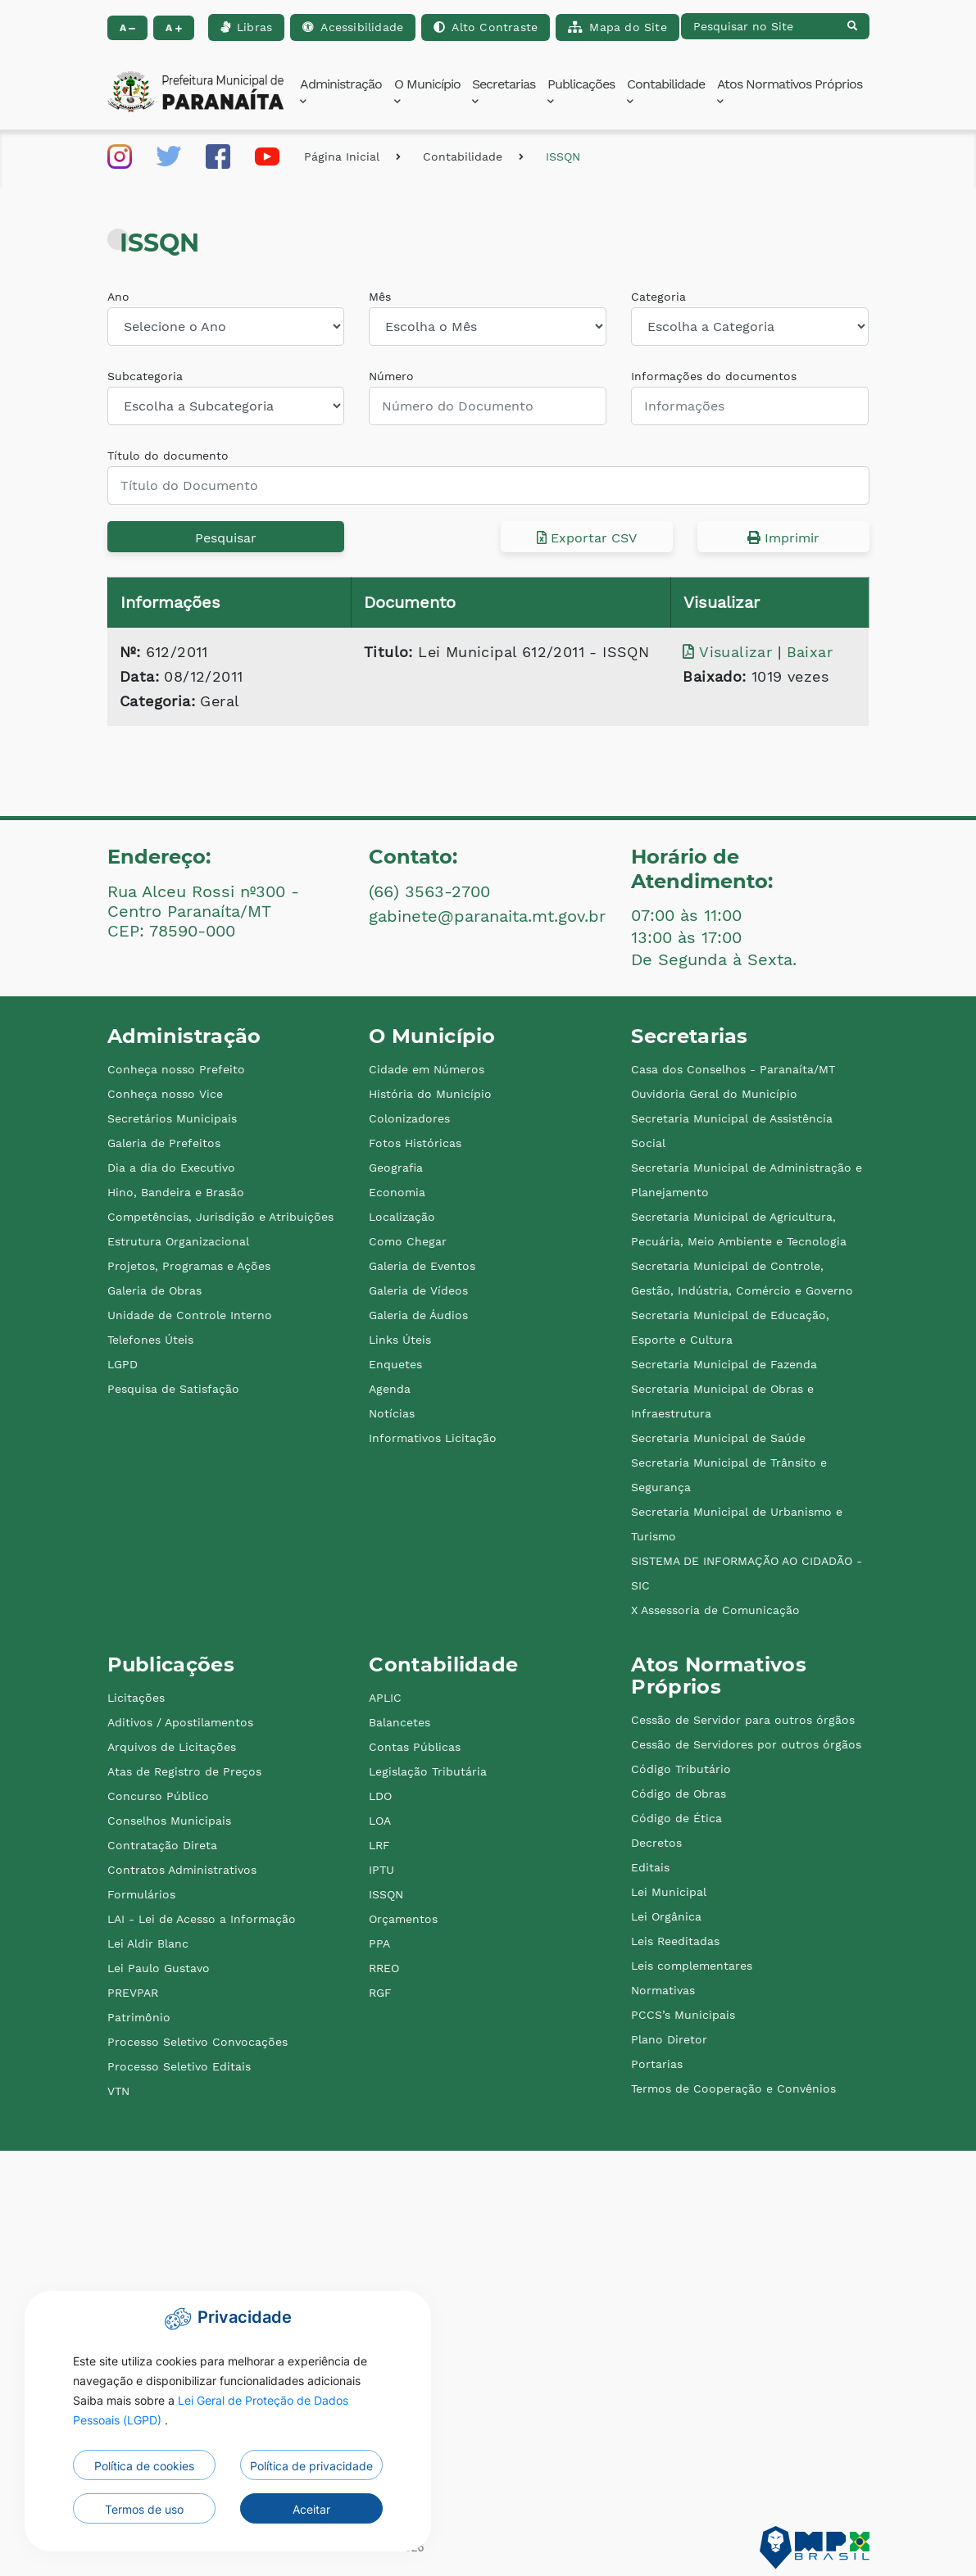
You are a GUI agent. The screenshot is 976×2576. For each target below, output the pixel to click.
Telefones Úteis (150, 1339)
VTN (118, 2091)
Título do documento (168, 455)
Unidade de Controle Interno (189, 1315)
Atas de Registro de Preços (184, 1771)
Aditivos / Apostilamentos (180, 1722)
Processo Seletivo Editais (179, 2066)
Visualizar (730, 651)
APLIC (385, 1697)
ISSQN (563, 156)
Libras (246, 27)
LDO (380, 1796)
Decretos (656, 1842)
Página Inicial (341, 156)
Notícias (392, 1413)
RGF (380, 1992)
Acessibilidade (352, 27)
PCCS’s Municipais (683, 2014)
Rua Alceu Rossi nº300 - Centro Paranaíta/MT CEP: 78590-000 (203, 911)
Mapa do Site (617, 27)
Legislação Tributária (428, 1771)
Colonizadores (409, 1118)
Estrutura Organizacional (178, 1241)
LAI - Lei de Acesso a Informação (201, 1918)
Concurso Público (158, 1796)
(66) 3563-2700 (429, 891)
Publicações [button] (581, 90)
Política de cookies (144, 2466)
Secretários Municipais (172, 1118)
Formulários (141, 1894)
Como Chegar (408, 1241)
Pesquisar (225, 538)
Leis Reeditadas (675, 1941)
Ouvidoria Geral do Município (714, 1093)
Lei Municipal (668, 1891)
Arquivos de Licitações (171, 1746)
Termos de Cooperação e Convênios (733, 2088)
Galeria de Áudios (418, 1315)
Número (391, 376)
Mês (380, 296)
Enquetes (395, 1364)
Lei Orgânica (666, 1916)
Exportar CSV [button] (587, 538)
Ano (118, 296)
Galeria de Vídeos (418, 1290)
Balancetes (399, 1722)
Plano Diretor (669, 2039)
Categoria (658, 296)
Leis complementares (691, 1965)
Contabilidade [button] (666, 90)
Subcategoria (145, 376)
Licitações (136, 1697)
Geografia (396, 1167)
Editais (650, 1867)
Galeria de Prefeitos (163, 1143)
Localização (402, 1216)
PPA (379, 1943)
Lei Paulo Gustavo (158, 1968)
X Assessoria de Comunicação (715, 1610)
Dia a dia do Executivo (171, 1167)
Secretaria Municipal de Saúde (718, 1437)
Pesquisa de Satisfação (173, 1388)
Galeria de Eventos (422, 1265)
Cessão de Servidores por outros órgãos (746, 1744)
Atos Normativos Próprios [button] (789, 90)
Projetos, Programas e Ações (188, 1265)
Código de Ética (676, 1818)
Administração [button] (341, 90)
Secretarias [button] (503, 90)
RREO (384, 1968)
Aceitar (311, 2509)
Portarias (657, 2063)
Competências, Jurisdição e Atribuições (220, 1216)
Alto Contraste (486, 27)
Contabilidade (462, 156)
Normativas (663, 1990)
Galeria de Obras (154, 1290)
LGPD (122, 1364)
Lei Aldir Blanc (147, 1943)
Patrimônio (138, 2017)
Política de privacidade (311, 2466)
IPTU (381, 1869)
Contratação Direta (162, 1845)
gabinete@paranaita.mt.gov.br (487, 916)
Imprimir (783, 538)
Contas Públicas (415, 1746)
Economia (397, 1192)
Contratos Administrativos (181, 1869)
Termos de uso (144, 2509)
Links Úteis (400, 1339)
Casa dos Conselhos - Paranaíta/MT (733, 1069)
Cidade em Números (426, 1069)
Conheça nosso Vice (165, 1093)
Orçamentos (403, 1918)
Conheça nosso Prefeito (176, 1069)
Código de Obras (678, 1793)
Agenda (390, 1388)
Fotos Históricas (415, 1143)
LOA (380, 1820)
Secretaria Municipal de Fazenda (724, 1364)
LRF (379, 1845)
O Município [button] (427, 90)
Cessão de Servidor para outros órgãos (743, 1719)
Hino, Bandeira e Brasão (175, 1192)
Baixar (810, 651)
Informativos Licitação (433, 1437)
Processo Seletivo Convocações (197, 2041)
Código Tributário (681, 1769)
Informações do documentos (714, 376)
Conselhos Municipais (169, 1820)
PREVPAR (132, 1992)
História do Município (430, 1093)
